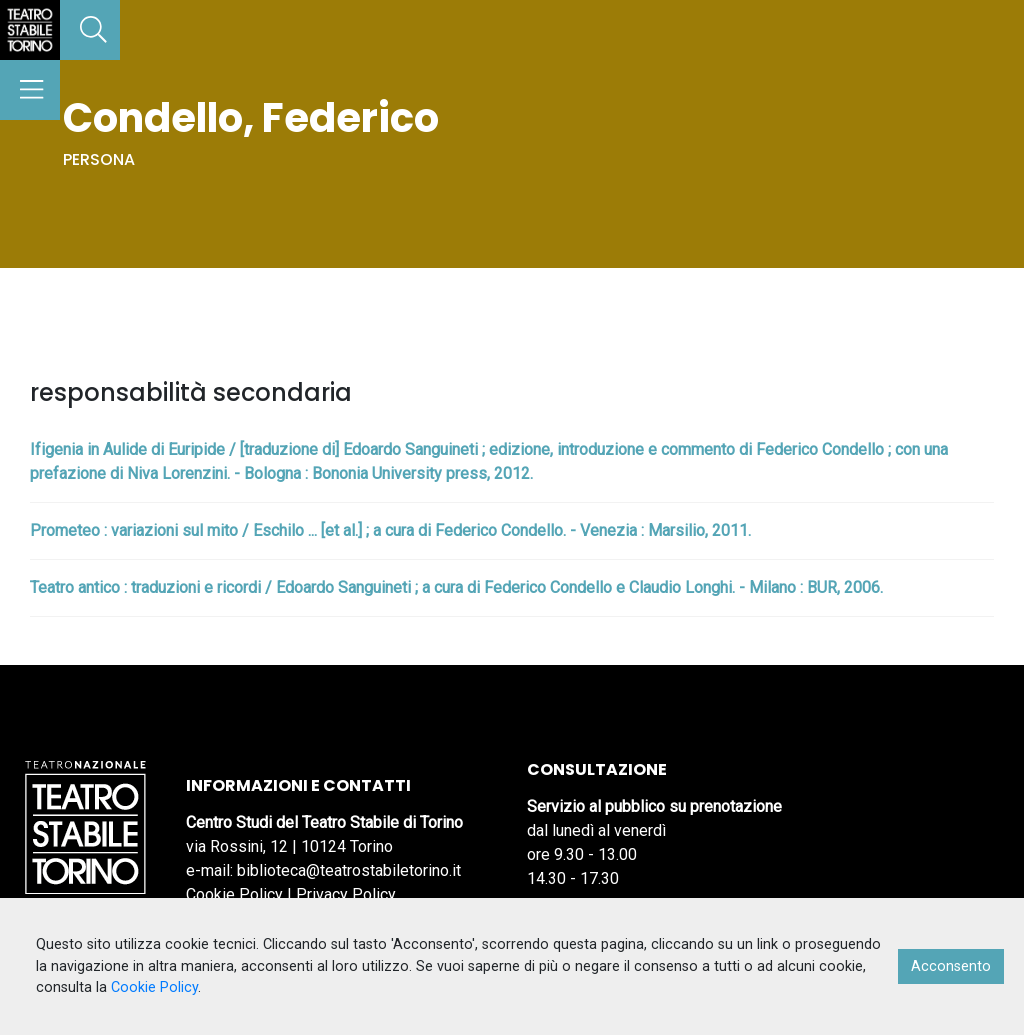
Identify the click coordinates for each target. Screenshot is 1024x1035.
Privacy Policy (346, 894)
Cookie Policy (234, 894)
